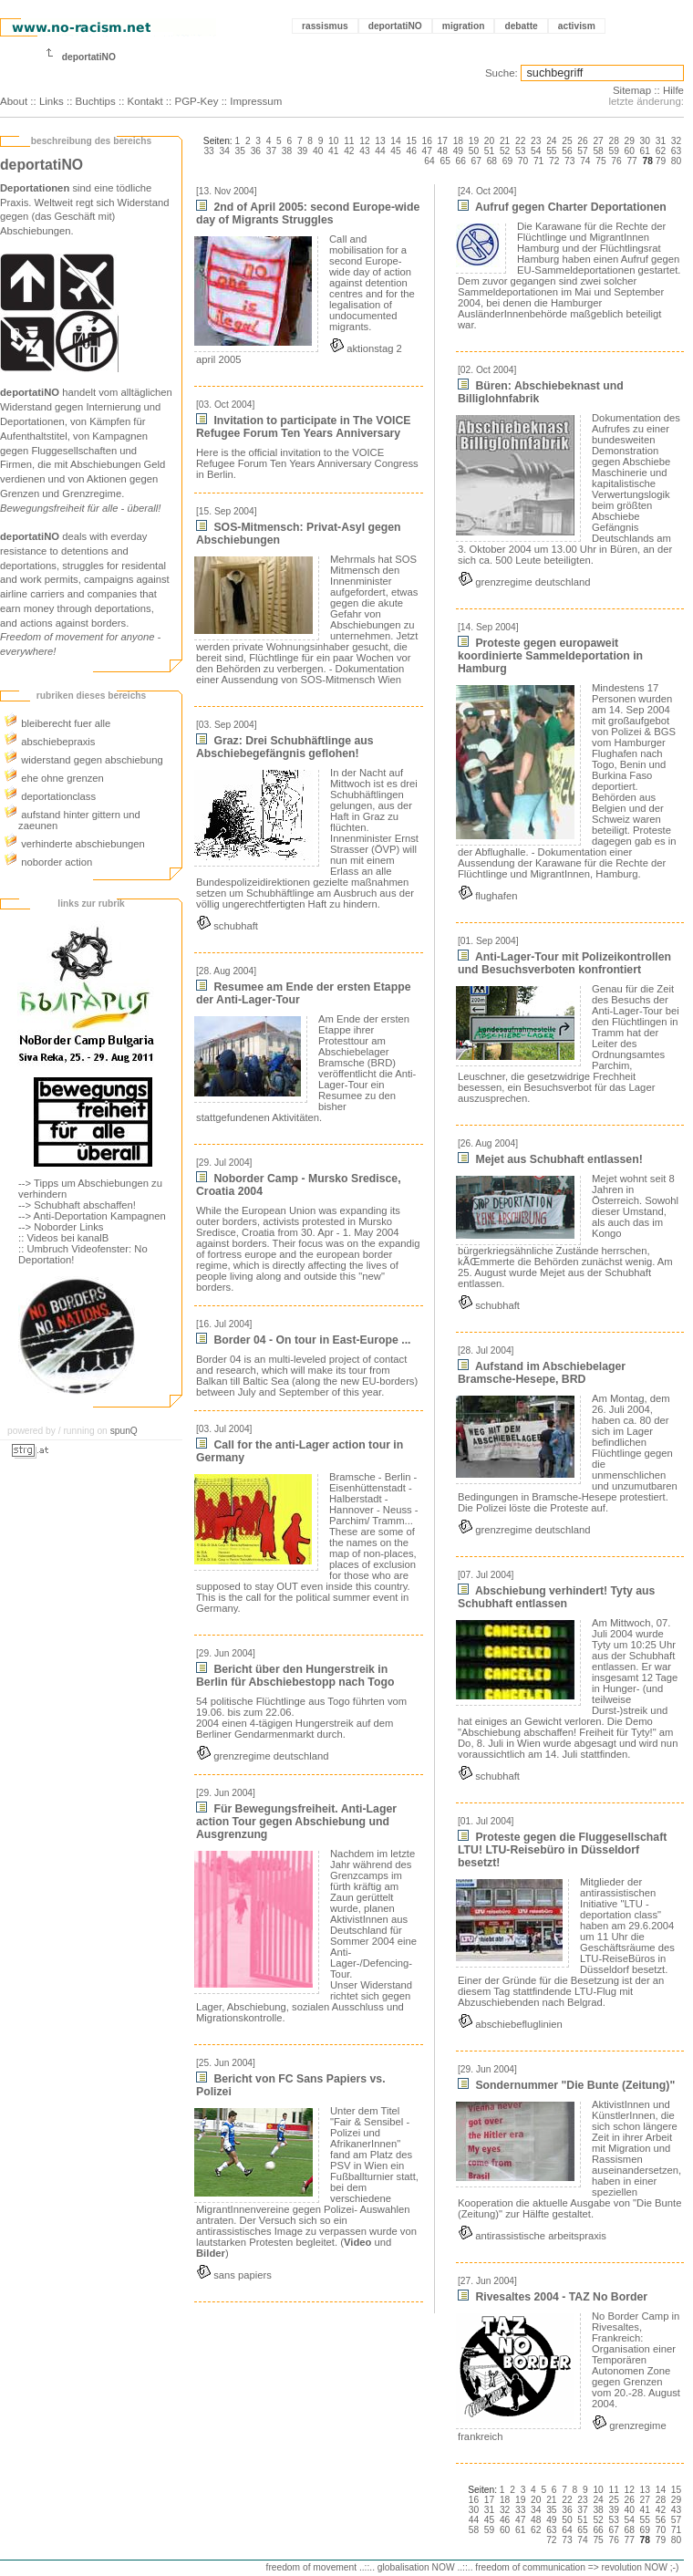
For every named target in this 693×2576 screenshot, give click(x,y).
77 (631, 161)
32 (676, 141)
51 (489, 151)
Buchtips (96, 101)
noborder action (48, 862)
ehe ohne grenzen (54, 778)
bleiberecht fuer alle (57, 723)
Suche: (501, 73)
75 (600, 161)
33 (208, 151)
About (13, 101)
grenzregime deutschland (262, 1755)
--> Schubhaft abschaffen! (77, 1205)
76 (616, 161)
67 (476, 161)
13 (380, 141)
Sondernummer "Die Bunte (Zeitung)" (566, 2085)
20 (489, 141)
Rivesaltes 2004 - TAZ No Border (552, 2296)
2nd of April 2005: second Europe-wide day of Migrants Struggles (307, 213)
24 (551, 141)
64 (429, 161)
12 (364, 141)
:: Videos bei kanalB (63, 1237)
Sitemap (632, 90)
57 (582, 151)
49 (458, 151)
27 (598, 141)
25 (567, 141)
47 (427, 151)
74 (585, 161)
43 (364, 151)
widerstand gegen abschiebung (83, 759)
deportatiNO (395, 26)
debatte (520, 26)
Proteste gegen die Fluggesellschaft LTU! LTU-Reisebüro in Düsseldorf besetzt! (562, 1850)
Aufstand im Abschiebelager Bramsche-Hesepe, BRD (542, 1373)
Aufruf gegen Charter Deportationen (562, 207)
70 (523, 161)
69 (507, 161)
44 (380, 151)
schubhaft (227, 925)
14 (395, 141)
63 (676, 151)
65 (445, 161)
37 (271, 151)
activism (576, 26)
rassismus (325, 26)
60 (630, 151)
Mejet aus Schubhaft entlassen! (550, 1159)
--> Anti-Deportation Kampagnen (92, 1215)
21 (505, 141)
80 (676, 161)
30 (645, 141)
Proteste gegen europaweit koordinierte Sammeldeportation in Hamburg (550, 656)
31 (661, 141)
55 (551, 151)
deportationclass (50, 796)
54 (536, 151)
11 (349, 141)
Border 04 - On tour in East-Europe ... (303, 1340)
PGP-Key (196, 101)
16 (427, 141)
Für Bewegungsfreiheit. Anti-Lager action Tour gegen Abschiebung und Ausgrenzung (296, 1821)
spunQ (124, 1431)
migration (463, 26)
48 (443, 151)
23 (536, 141)
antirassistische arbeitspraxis (532, 2235)
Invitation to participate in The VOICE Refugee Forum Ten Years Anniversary (303, 427)
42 (349, 151)
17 (443, 141)
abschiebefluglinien (510, 2024)
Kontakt (145, 101)
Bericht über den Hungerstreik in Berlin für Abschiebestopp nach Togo (295, 1675)
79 (661, 161)
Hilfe (673, 90)
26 (582, 141)
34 (225, 151)
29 (630, 141)
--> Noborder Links (60, 1226)
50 (474, 151)
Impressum (256, 101)
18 (458, 141)
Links (51, 101)
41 (333, 151)
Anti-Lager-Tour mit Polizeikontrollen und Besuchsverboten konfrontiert (564, 963)
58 (598, 151)
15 (411, 141)
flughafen (487, 895)
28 (613, 141)
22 (520, 141)
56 (567, 151)
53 (520, 151)
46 (411, 151)
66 (461, 161)
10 (333, 141)
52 (505, 151)
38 (287, 151)
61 (645, 151)
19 (474, 141)
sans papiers (234, 2275)
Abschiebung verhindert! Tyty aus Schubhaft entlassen (556, 1597)
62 (661, 151)
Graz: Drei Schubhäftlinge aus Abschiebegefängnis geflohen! (285, 747)
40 (318, 151)
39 (302, 151)
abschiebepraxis (49, 741)
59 (613, 151)
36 (256, 151)
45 (395, 151)
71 (538, 161)
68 (492, 161)
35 (240, 151)
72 (554, 161)
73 (569, 161)
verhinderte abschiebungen (74, 843)
